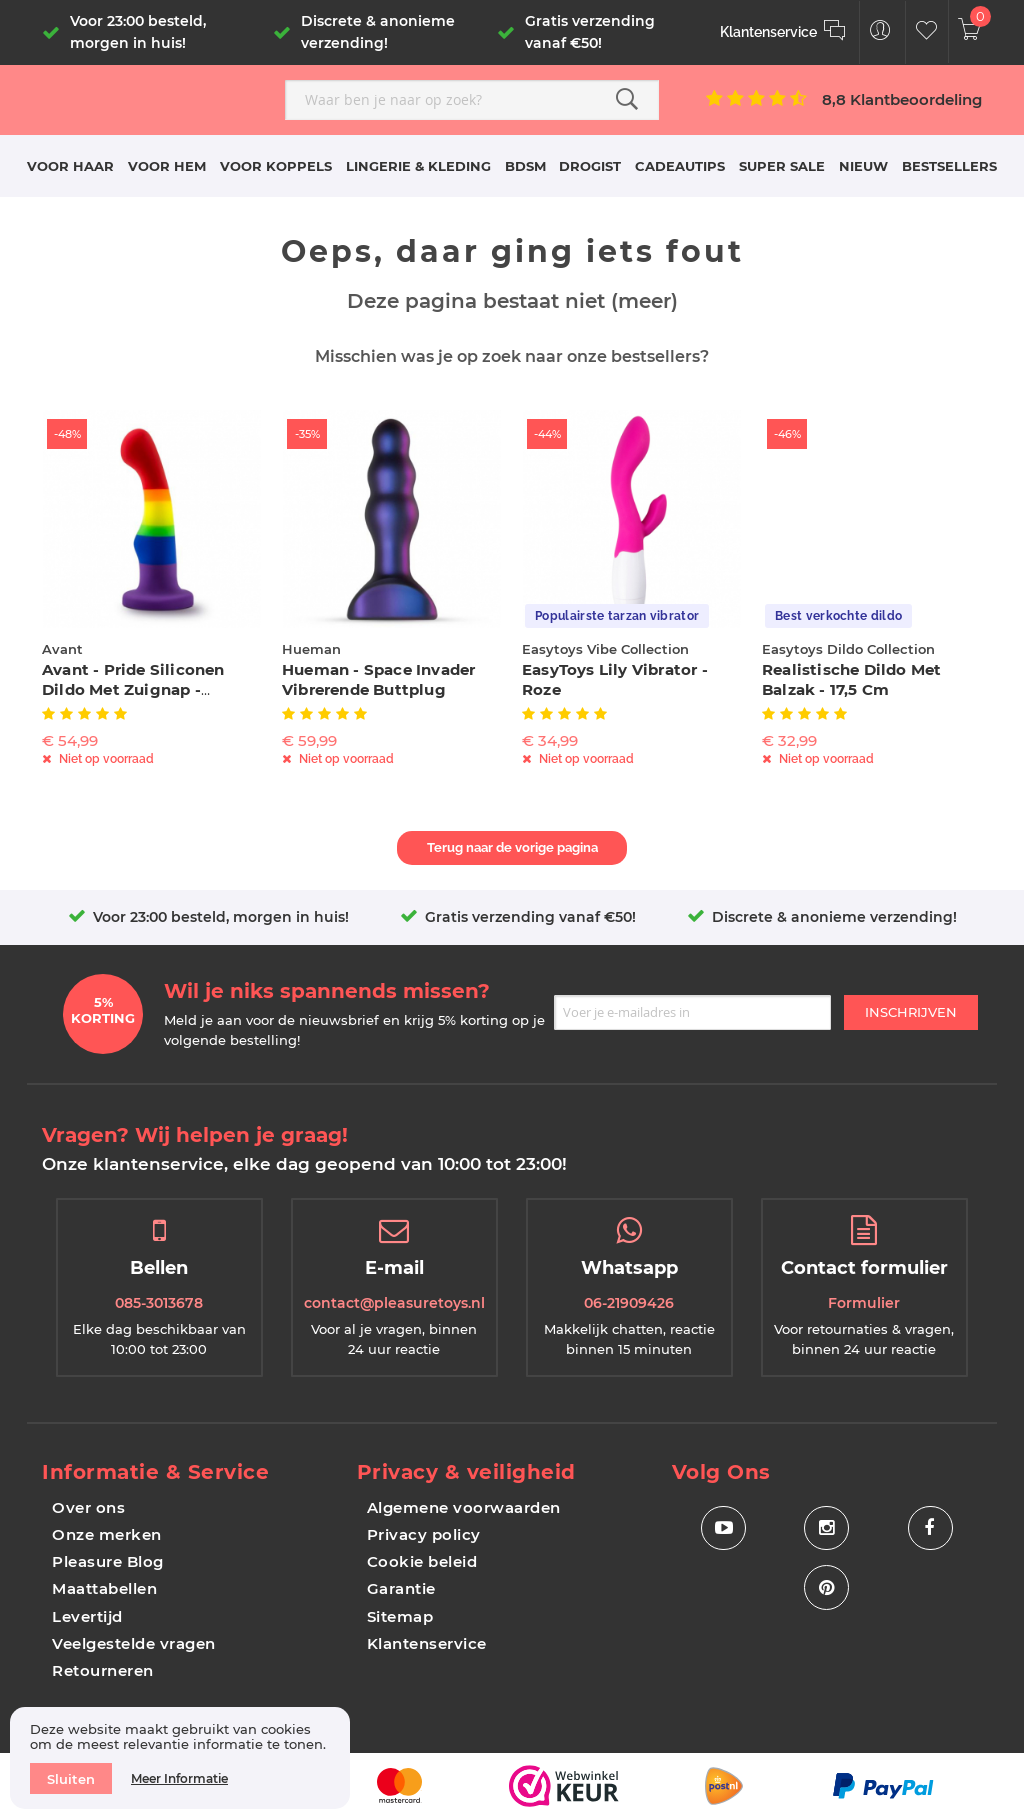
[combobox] (472, 100)
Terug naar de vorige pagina (512, 847)
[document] (180, 1758)
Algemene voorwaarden (464, 1507)
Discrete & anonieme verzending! (834, 917)
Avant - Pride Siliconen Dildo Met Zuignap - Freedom (133, 689)
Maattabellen (104, 1588)
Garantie (401, 1588)
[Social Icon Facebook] (930, 1528)
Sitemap (400, 1616)
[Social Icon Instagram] (826, 1528)
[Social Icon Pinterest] (826, 1588)
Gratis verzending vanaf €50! (530, 917)
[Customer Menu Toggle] (880, 32)
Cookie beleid (422, 1561)
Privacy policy (424, 1534)
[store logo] (156, 98)
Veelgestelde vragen (134, 1643)
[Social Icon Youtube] (723, 1528)
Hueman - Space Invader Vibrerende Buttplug (378, 679)
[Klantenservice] (783, 32)
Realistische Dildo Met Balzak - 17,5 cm (851, 679)
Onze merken (107, 1534)
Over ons (88, 1507)
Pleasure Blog (108, 1561)
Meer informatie (179, 1778)
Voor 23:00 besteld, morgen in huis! (221, 917)
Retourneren (103, 1670)
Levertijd (87, 1616)
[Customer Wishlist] (926, 32)
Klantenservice (427, 1643)
